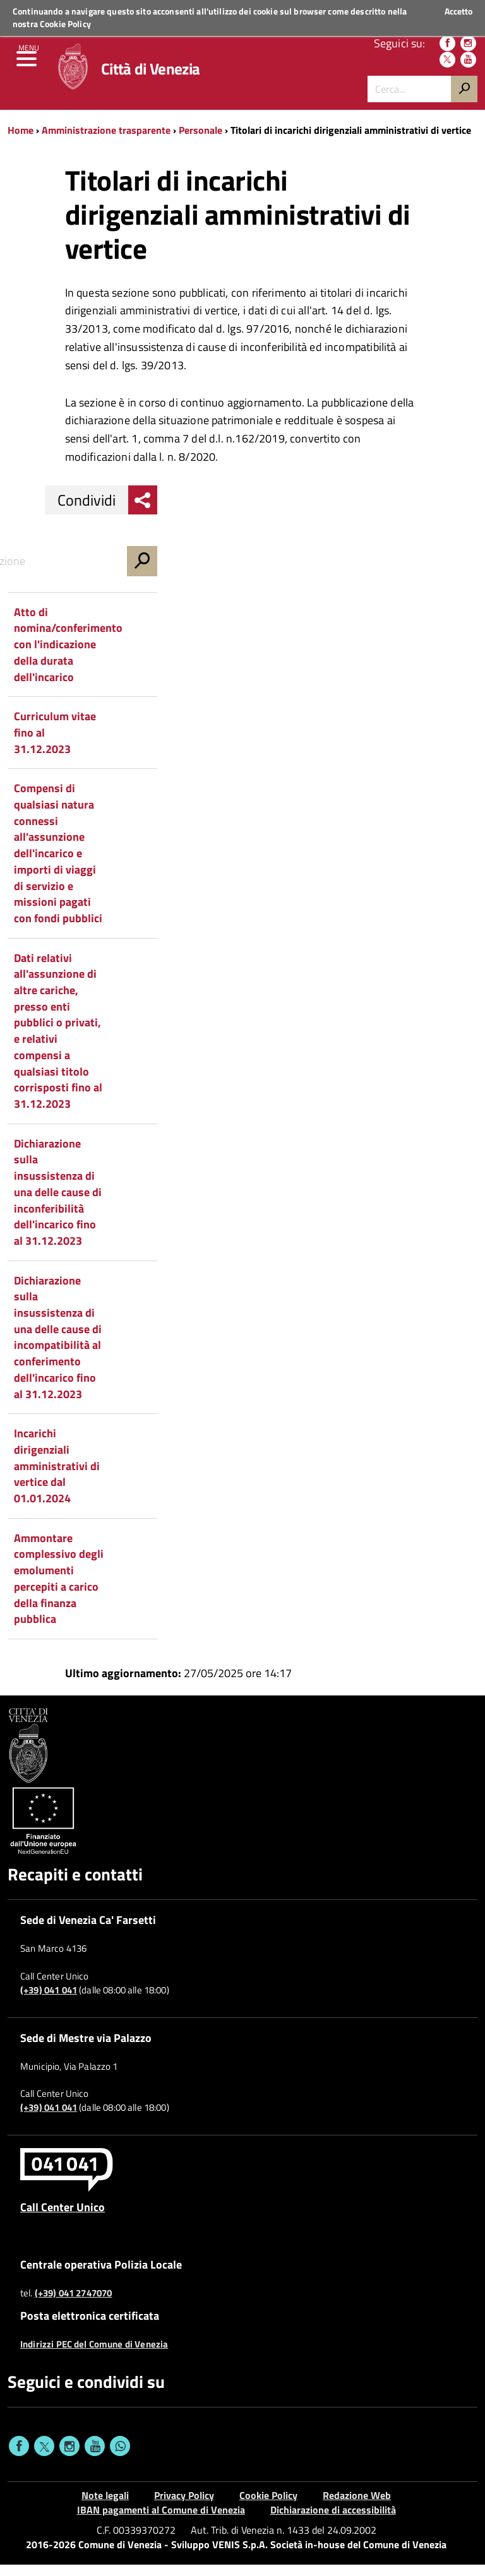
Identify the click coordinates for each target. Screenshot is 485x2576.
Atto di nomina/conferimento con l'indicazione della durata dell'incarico (68, 656)
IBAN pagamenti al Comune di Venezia (161, 2521)
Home (20, 141)
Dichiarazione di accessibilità (333, 2521)
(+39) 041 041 (48, 2002)
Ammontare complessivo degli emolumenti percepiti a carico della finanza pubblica (59, 1590)
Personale (200, 141)
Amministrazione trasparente (106, 141)
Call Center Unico (62, 2218)
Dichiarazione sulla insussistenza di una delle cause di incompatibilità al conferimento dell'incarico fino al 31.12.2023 (58, 1348)
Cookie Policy (65, 23)
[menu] (28, 69)
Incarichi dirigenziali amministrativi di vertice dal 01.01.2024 (57, 1478)
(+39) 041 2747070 (73, 2305)
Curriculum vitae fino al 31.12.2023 (55, 744)
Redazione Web (357, 2506)
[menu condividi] (142, 511)
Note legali (105, 2506)
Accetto (458, 11)
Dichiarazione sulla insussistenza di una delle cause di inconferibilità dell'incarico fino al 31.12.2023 (58, 1203)
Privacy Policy (184, 2506)
